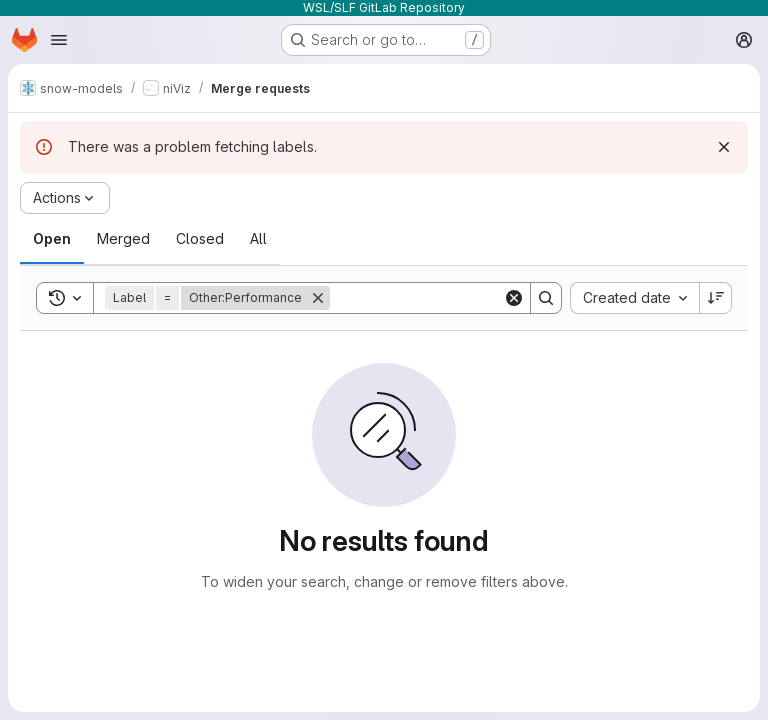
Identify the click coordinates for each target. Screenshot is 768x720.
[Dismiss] (724, 147)
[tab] (52, 239)
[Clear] (514, 298)
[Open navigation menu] (59, 40)
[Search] (454, 298)
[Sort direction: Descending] (716, 298)
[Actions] (65, 198)
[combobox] (634, 298)
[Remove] (318, 298)
